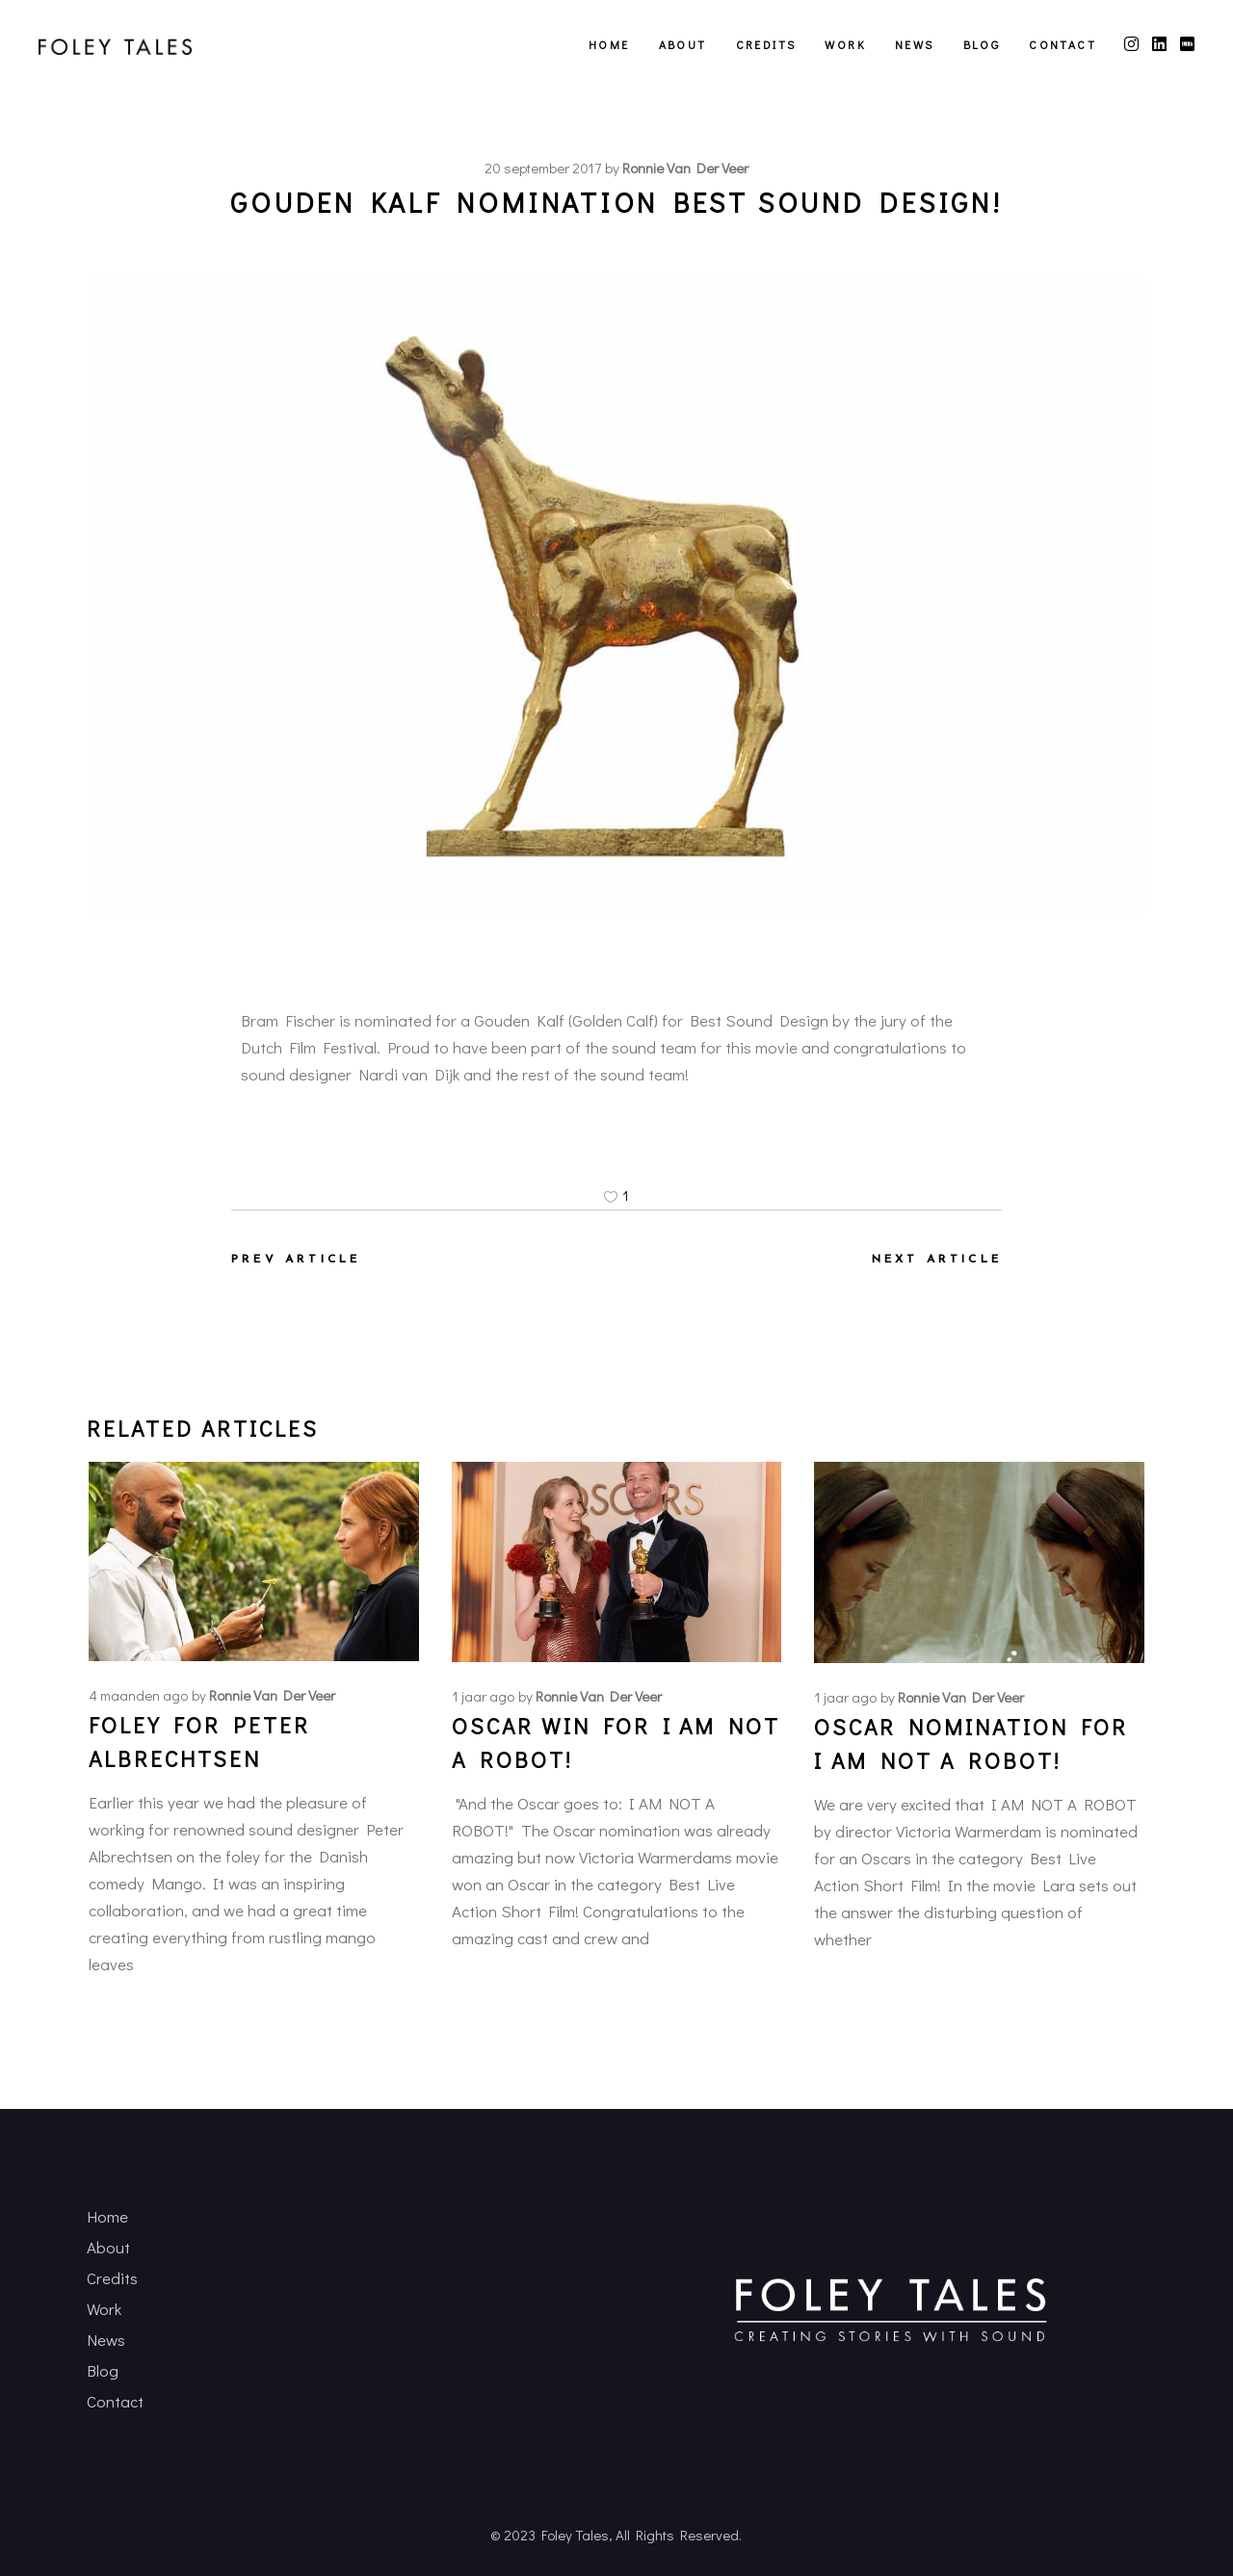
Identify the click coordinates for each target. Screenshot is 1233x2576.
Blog (102, 2370)
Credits (112, 2278)
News (106, 2340)
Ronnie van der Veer (685, 167)
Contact (115, 2401)
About (108, 2247)
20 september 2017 (543, 167)
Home (107, 2216)
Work (104, 2309)
